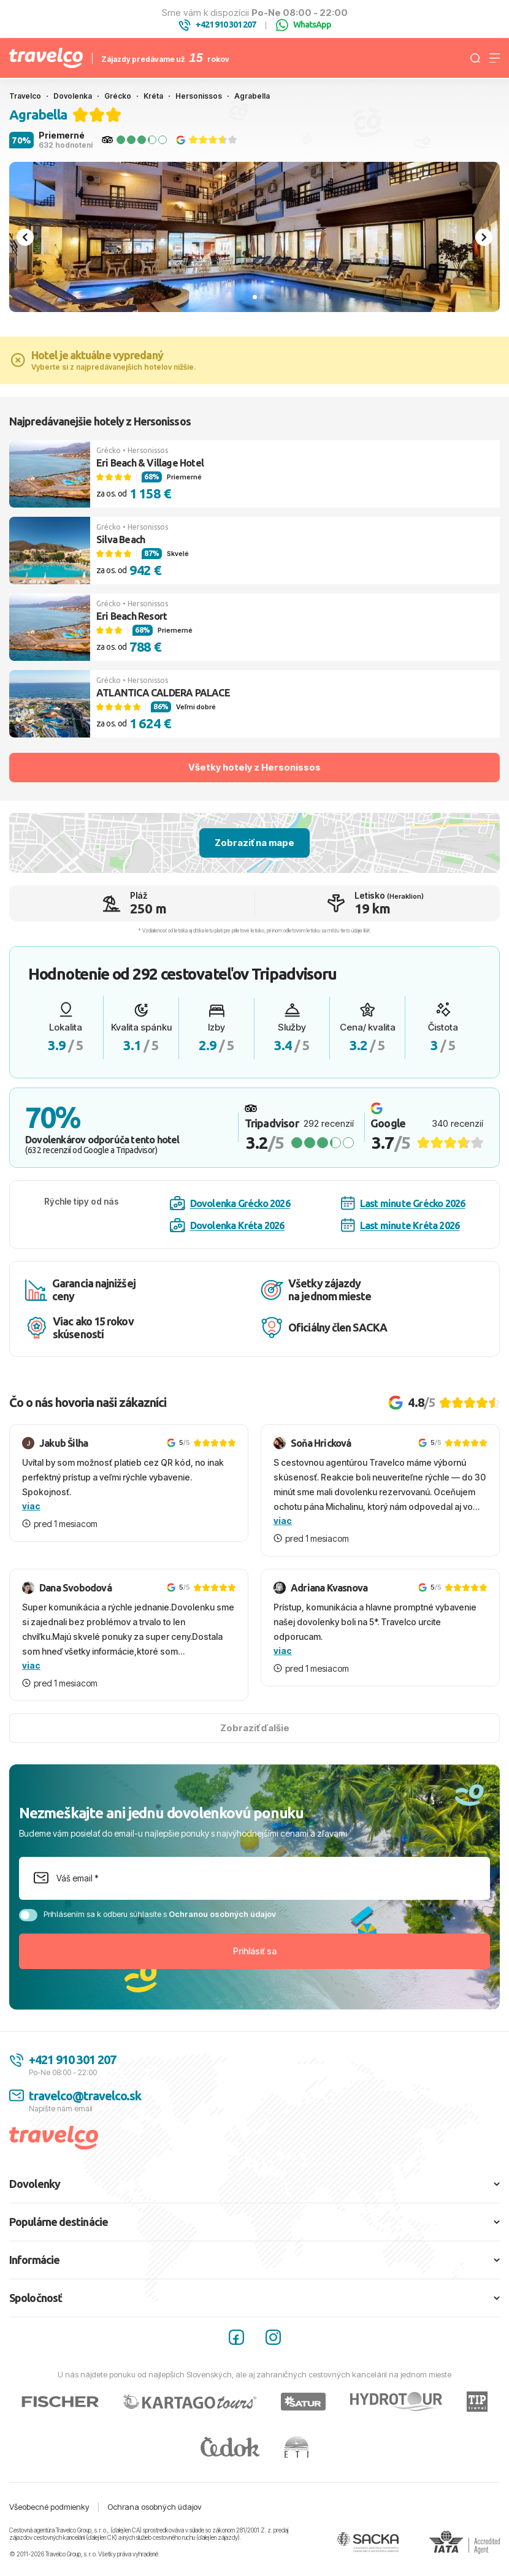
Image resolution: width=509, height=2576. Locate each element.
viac (31, 1506)
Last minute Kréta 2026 (400, 1225)
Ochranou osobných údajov (222, 1914)
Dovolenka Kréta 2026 (227, 1225)
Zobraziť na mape (254, 842)
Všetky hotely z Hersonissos (254, 767)
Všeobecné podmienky (49, 2507)
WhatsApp (303, 25)
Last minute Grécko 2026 (403, 1203)
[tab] (254, 297)
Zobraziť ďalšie (254, 1728)
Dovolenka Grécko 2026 (230, 1203)
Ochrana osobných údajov (154, 2507)
